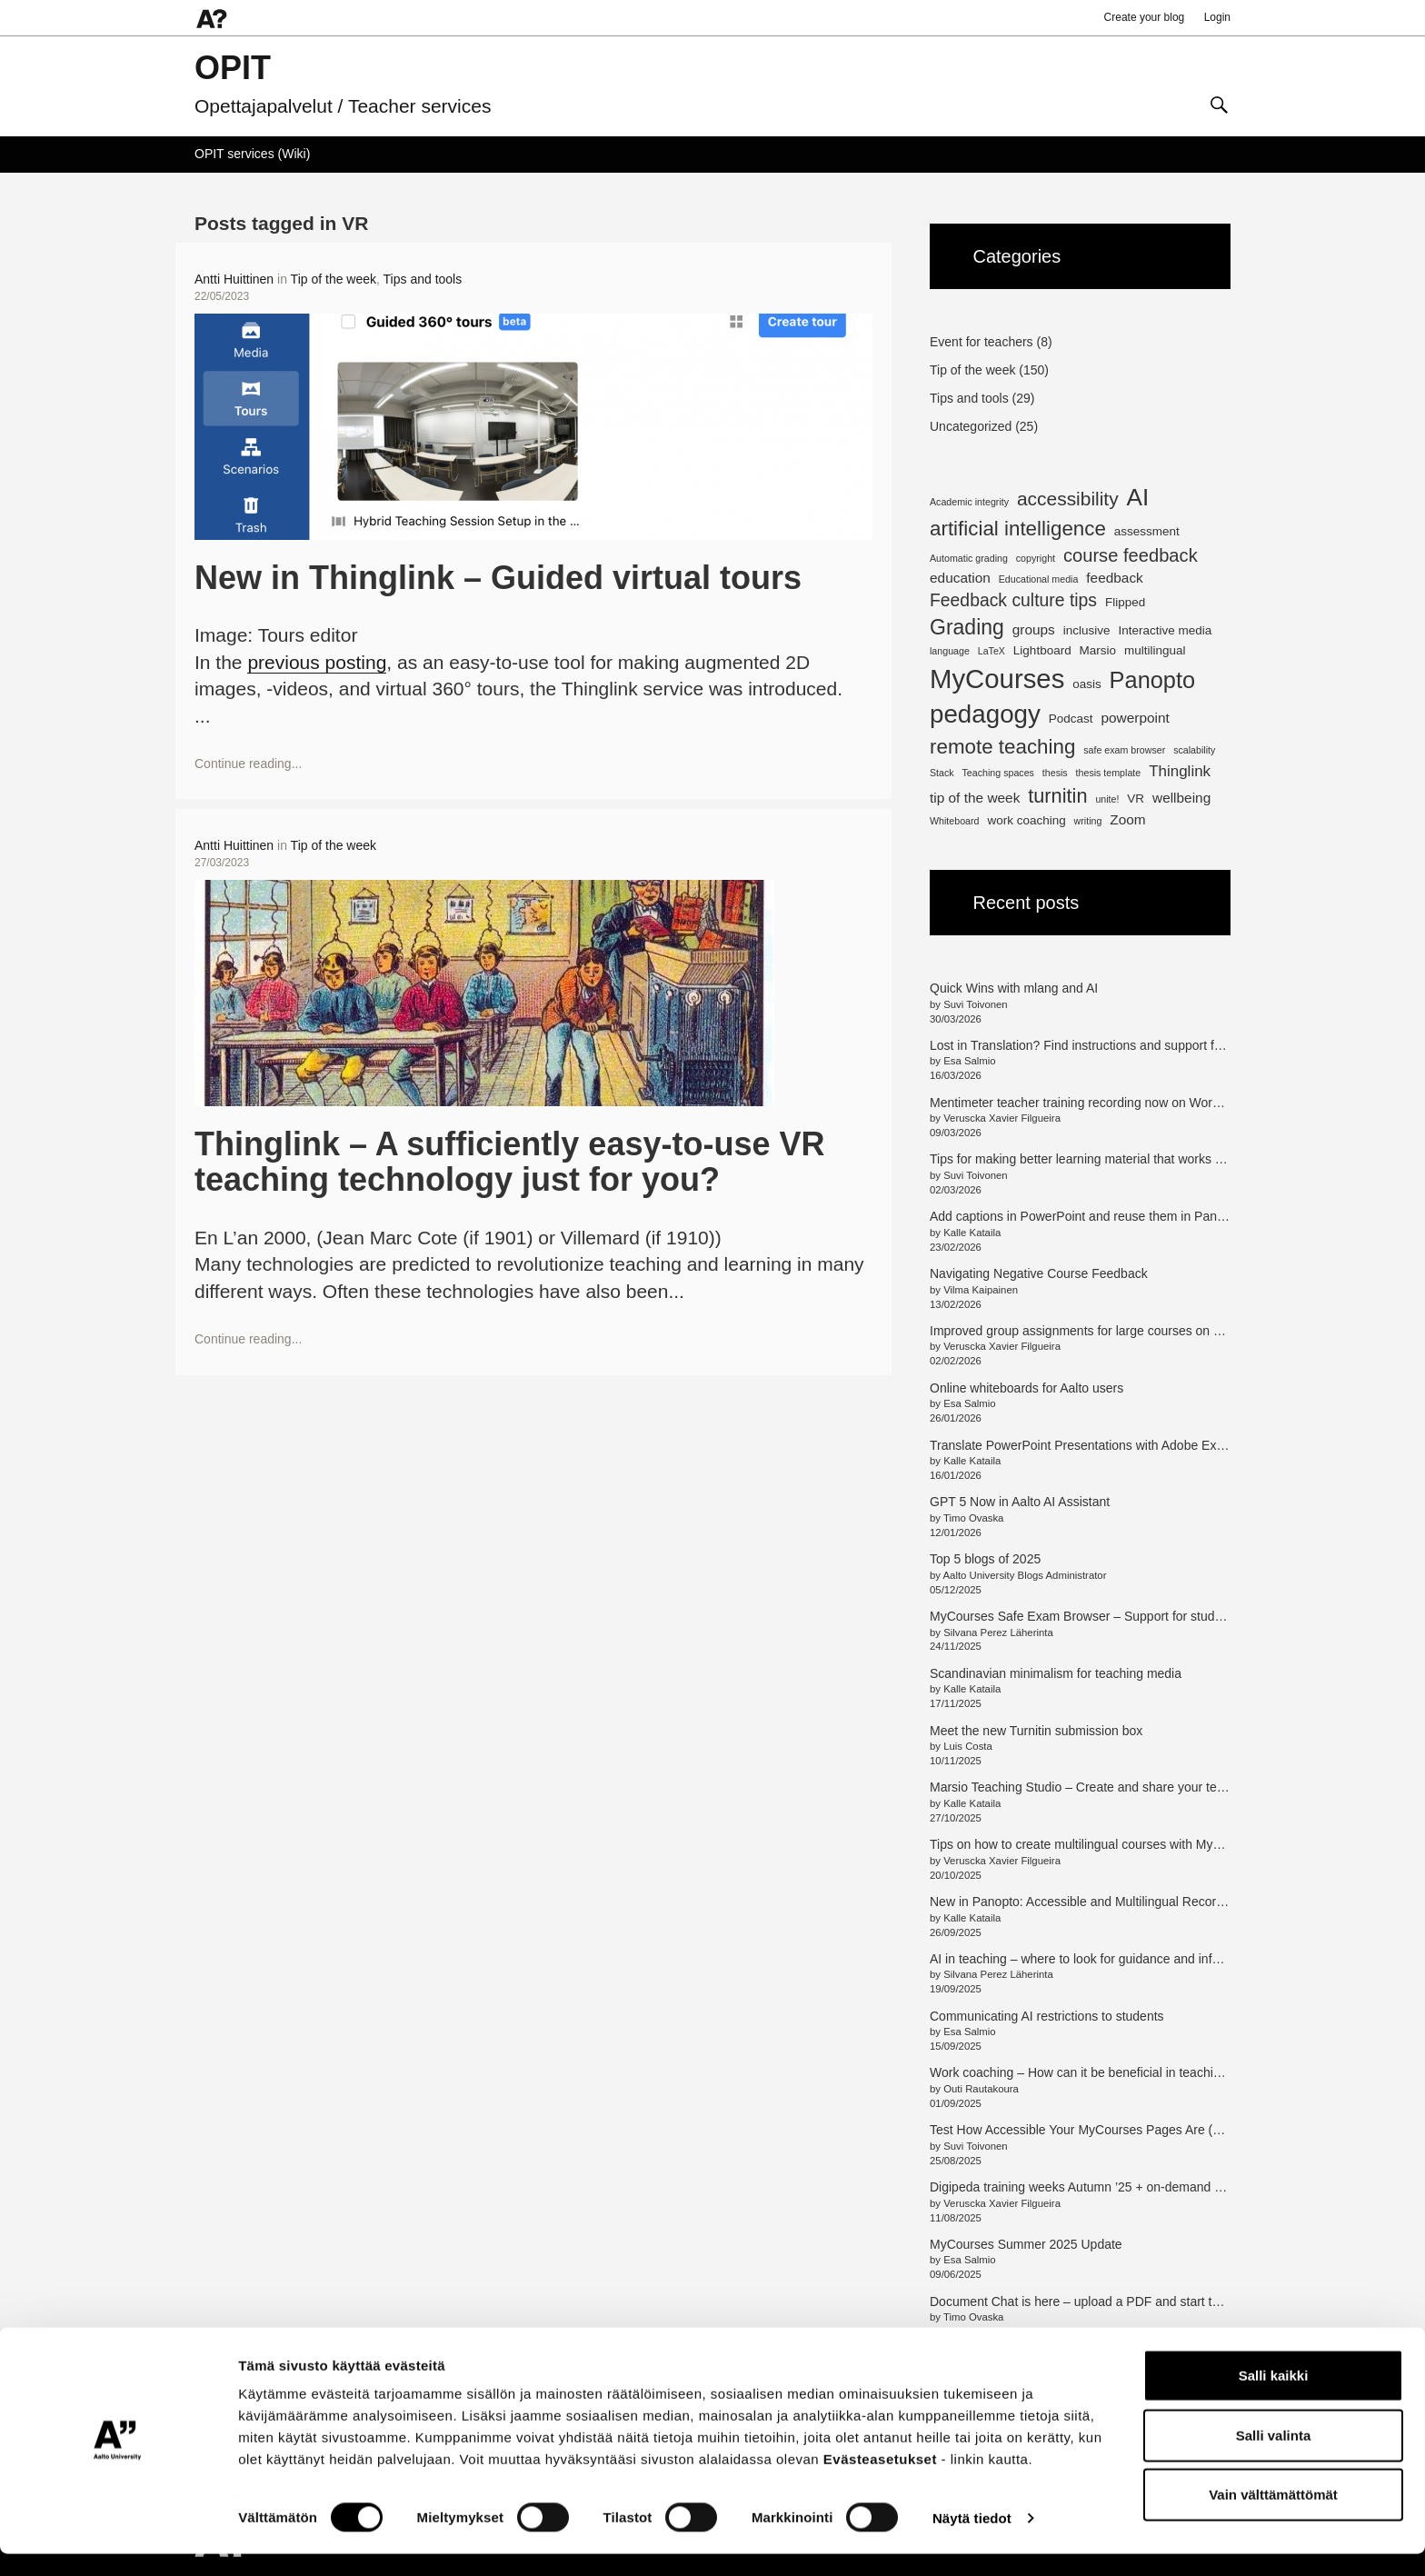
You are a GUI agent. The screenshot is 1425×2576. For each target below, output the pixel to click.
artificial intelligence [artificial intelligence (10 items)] (1018, 528)
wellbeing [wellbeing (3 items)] (1181, 797)
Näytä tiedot (971, 2540)
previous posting (316, 662)
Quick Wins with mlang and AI (1014, 988)
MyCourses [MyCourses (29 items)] (997, 679)
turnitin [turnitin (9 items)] (1057, 795)
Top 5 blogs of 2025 (985, 1559)
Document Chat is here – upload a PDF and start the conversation (1115, 2301)
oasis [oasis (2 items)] (1086, 684)
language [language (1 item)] (950, 650)
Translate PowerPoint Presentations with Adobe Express (1089, 1445)
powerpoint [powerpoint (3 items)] (1135, 717)
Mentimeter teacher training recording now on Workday (1085, 1102)
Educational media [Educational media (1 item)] (1039, 579)
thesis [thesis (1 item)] (1055, 772)
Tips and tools (423, 279)
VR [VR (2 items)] (1135, 798)
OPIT (232, 67)
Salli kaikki (1274, 2397)
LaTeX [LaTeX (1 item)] (991, 650)
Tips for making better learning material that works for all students (1114, 1159)
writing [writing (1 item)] (1088, 820)
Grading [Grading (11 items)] (967, 627)
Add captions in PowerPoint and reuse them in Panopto (1085, 1216)
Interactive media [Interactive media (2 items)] (1164, 630)
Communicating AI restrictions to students (1047, 2016)
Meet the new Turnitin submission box (1036, 1730)
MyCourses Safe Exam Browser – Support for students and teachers (1123, 1616)
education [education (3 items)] (960, 577)
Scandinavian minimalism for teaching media (1055, 1673)
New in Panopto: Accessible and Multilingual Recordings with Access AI (1130, 1901)
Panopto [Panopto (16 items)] (1152, 680)
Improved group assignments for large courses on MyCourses (1104, 1330)
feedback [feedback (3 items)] (1114, 577)
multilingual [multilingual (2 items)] (1155, 650)
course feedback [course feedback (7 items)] (1130, 555)
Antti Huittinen (234, 279)
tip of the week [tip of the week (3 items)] (975, 797)
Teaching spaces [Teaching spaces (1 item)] (998, 772)
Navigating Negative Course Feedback (1040, 1273)
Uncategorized (970, 426)
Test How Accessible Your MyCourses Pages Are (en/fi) (1085, 2129)
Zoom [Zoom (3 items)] (1127, 819)
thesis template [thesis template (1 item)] (1108, 772)
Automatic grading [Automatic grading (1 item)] (969, 558)
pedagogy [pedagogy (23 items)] (985, 714)
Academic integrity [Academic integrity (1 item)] (969, 501)
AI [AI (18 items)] (1138, 497)
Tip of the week (333, 279)
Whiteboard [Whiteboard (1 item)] (955, 820)
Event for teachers (981, 341)
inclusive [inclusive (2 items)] (1087, 630)
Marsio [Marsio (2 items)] (1098, 650)
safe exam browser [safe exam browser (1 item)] (1124, 749)
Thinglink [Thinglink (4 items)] (1180, 771)
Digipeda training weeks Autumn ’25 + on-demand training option (1112, 2187)
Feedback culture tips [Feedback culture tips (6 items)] (1013, 600)
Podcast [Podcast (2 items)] (1071, 718)
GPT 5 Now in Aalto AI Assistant (1020, 1501)
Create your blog (1144, 17)
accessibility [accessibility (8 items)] (1068, 498)
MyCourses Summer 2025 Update (1026, 2244)
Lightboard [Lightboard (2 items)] (1042, 650)
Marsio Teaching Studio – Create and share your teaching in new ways (1128, 1787)
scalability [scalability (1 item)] (1194, 749)
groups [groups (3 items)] (1033, 629)
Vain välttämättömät (1273, 2516)
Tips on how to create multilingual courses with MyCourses (1095, 1844)
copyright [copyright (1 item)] (1035, 558)
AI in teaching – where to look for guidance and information (1095, 1959)
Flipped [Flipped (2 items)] (1125, 602)
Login (1217, 17)
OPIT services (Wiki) (252, 153)
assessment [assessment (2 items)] (1147, 531)
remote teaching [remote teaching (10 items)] (1002, 746)
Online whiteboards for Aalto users (1026, 1388)
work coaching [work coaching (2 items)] (1026, 820)
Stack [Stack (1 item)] (942, 772)
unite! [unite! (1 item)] (1107, 799)
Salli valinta (1273, 2457)
